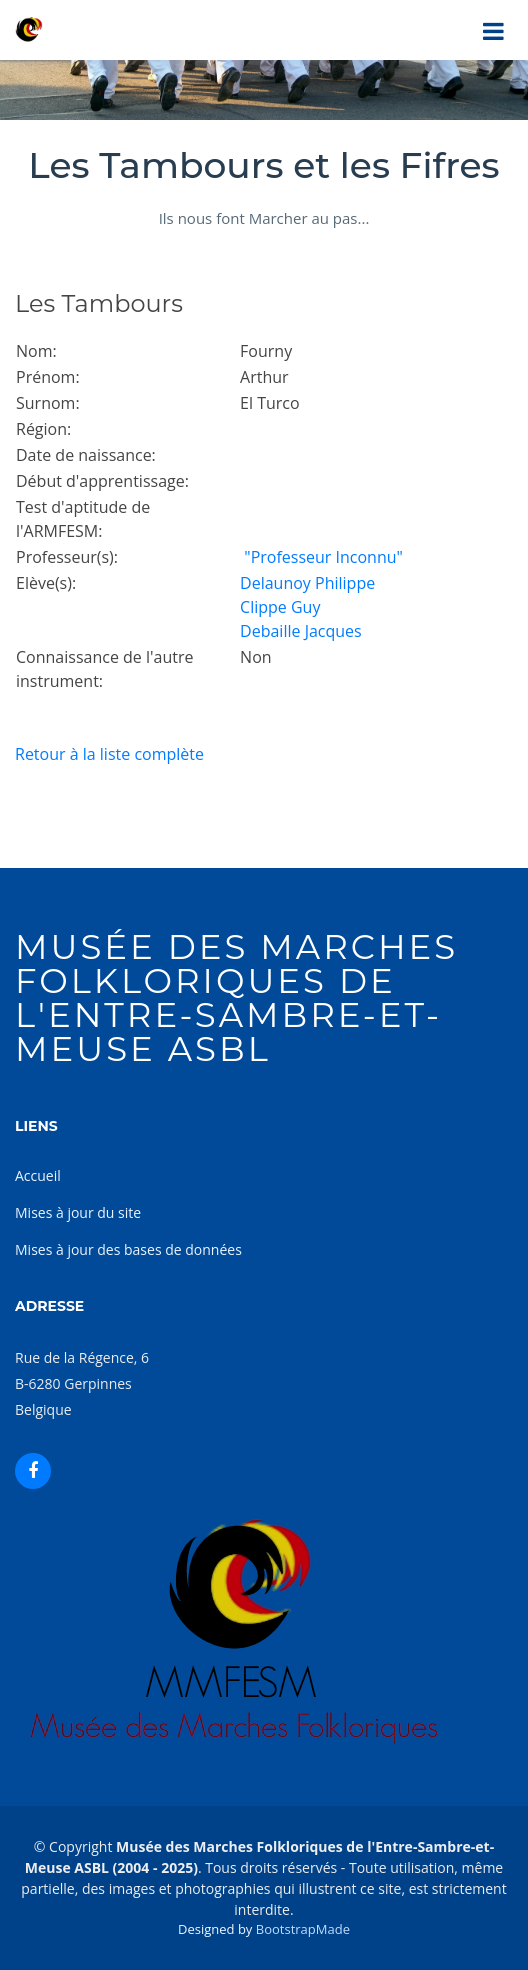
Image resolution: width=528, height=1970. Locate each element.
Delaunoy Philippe (307, 583)
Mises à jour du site (78, 1212)
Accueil (38, 1175)
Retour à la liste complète (109, 754)
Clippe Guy (280, 607)
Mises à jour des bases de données (128, 1249)
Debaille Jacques (301, 631)
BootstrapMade (303, 1929)
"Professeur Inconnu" (321, 557)
